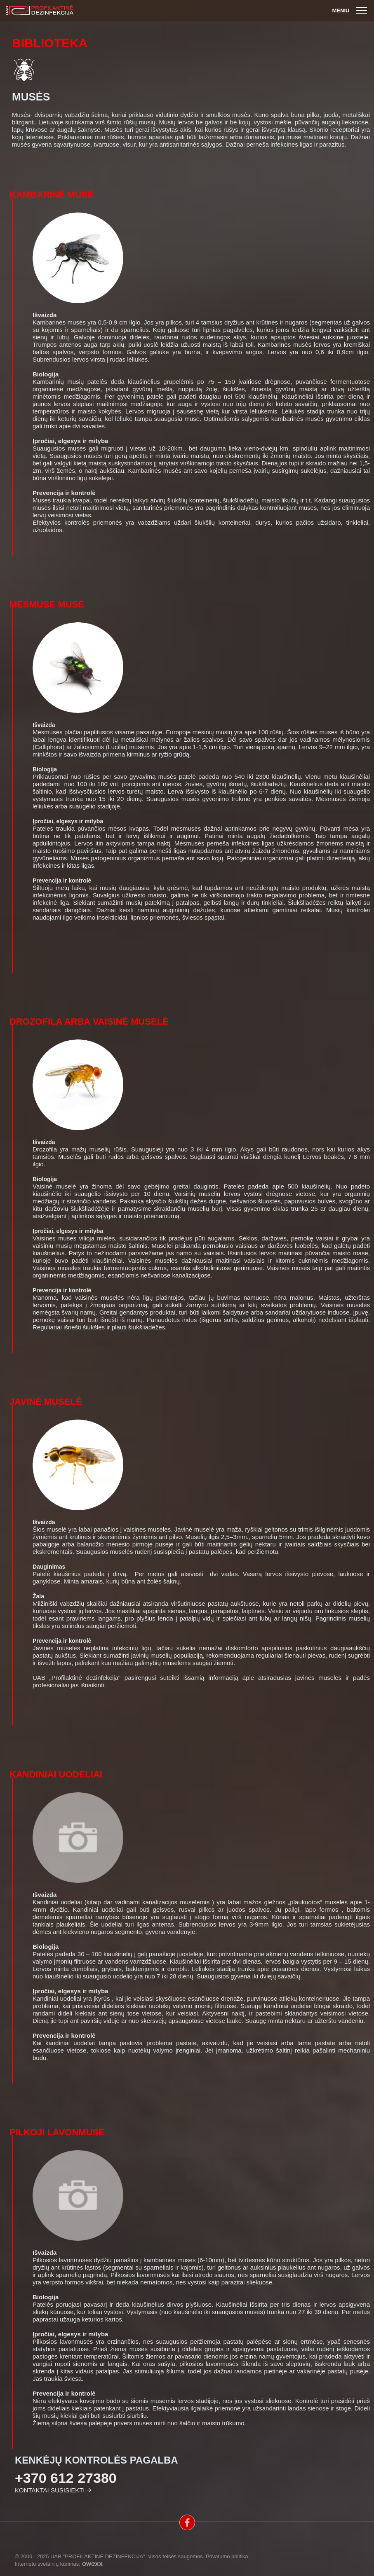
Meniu (350, 10)
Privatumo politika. (227, 2556)
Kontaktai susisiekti (50, 2490)
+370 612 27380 (66, 2478)
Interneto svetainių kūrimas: (59, 2564)
